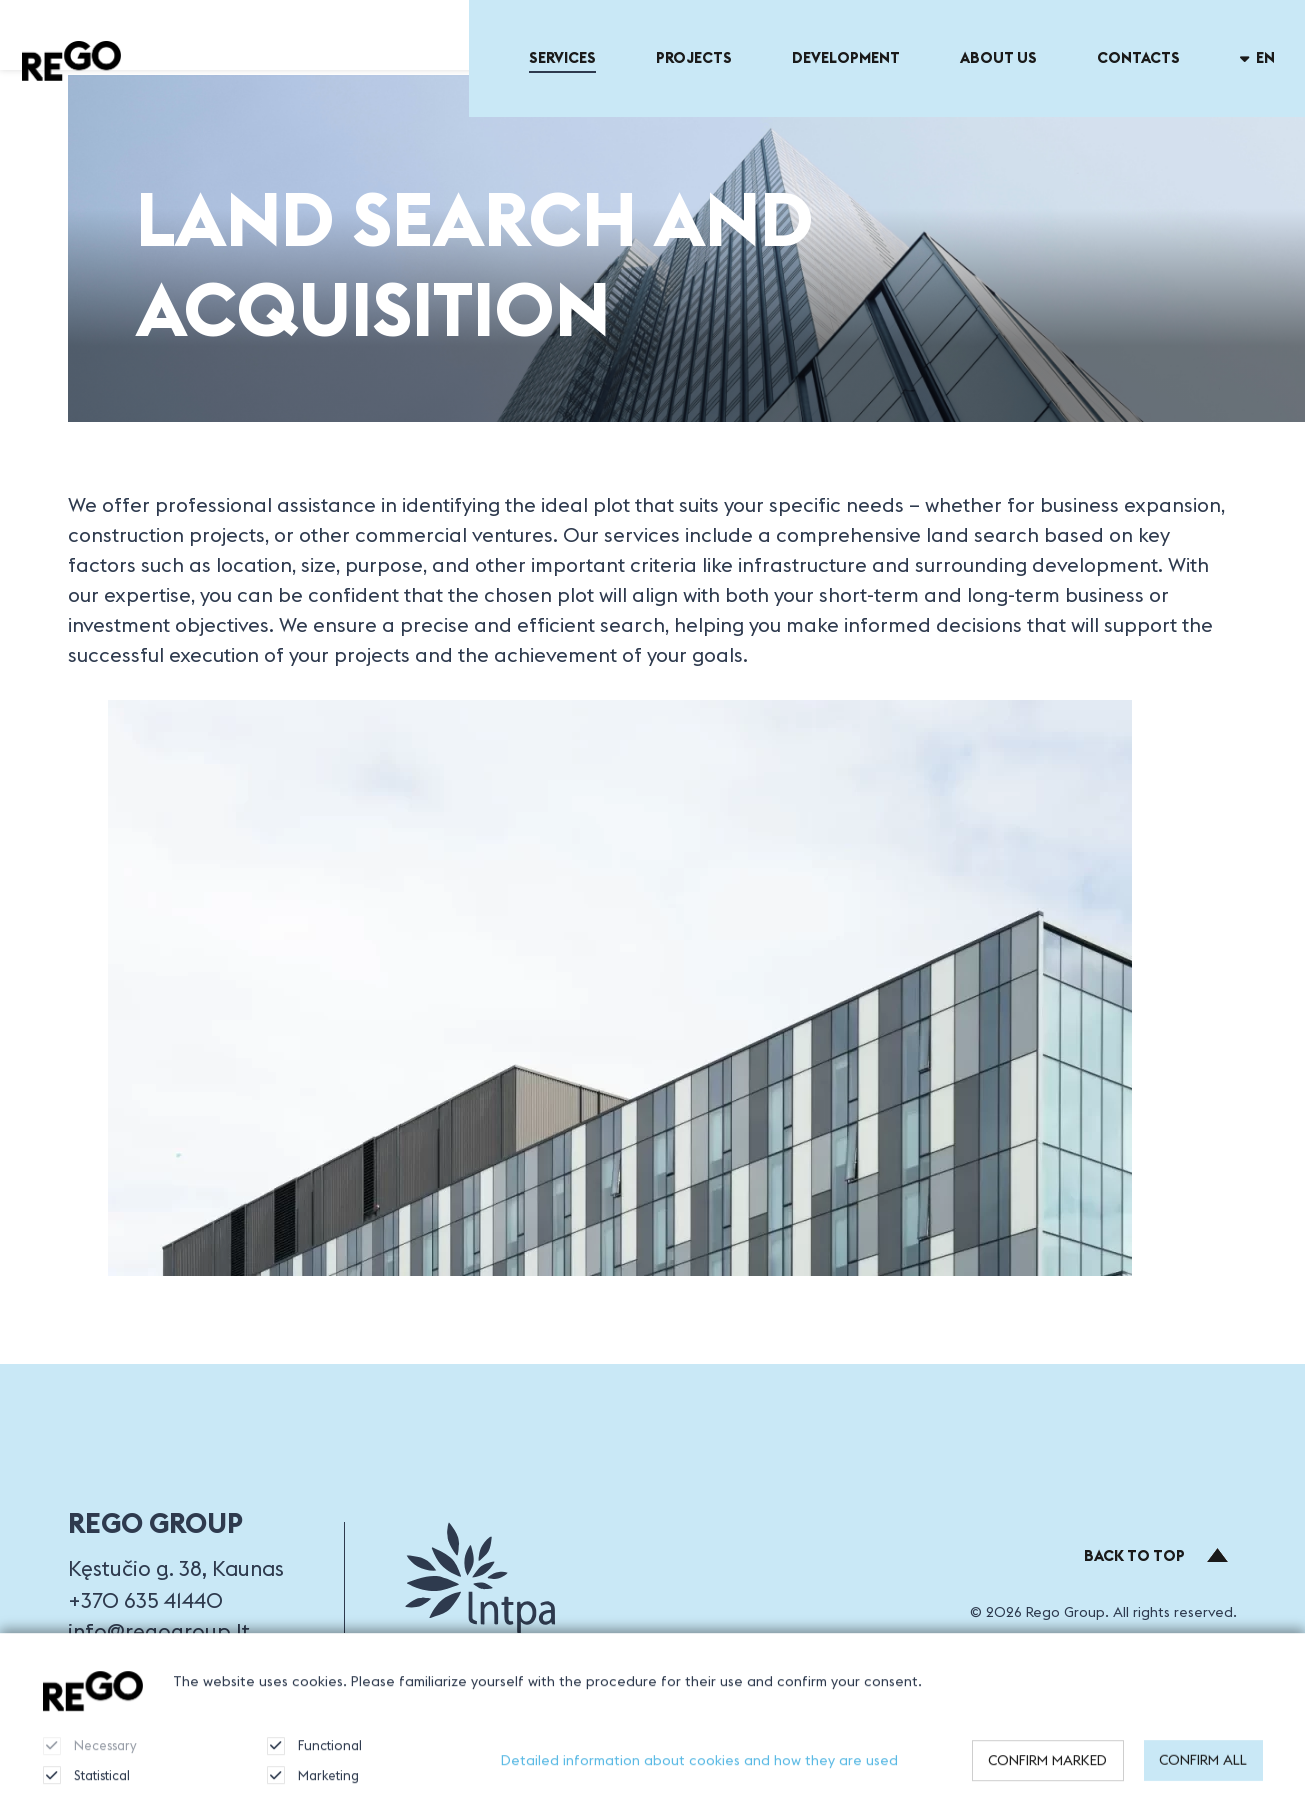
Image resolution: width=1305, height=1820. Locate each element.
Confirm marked (1047, 1771)
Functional (314, 1757)
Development (846, 57)
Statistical (86, 1786)
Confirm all (1203, 1771)
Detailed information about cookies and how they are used (699, 1771)
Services (562, 57)
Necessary (90, 1757)
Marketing (313, 1786)
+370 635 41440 (145, 1600)
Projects (694, 57)
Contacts (1138, 57)
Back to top (1156, 1555)
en (1258, 57)
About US (998, 57)
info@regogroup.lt (159, 1631)
